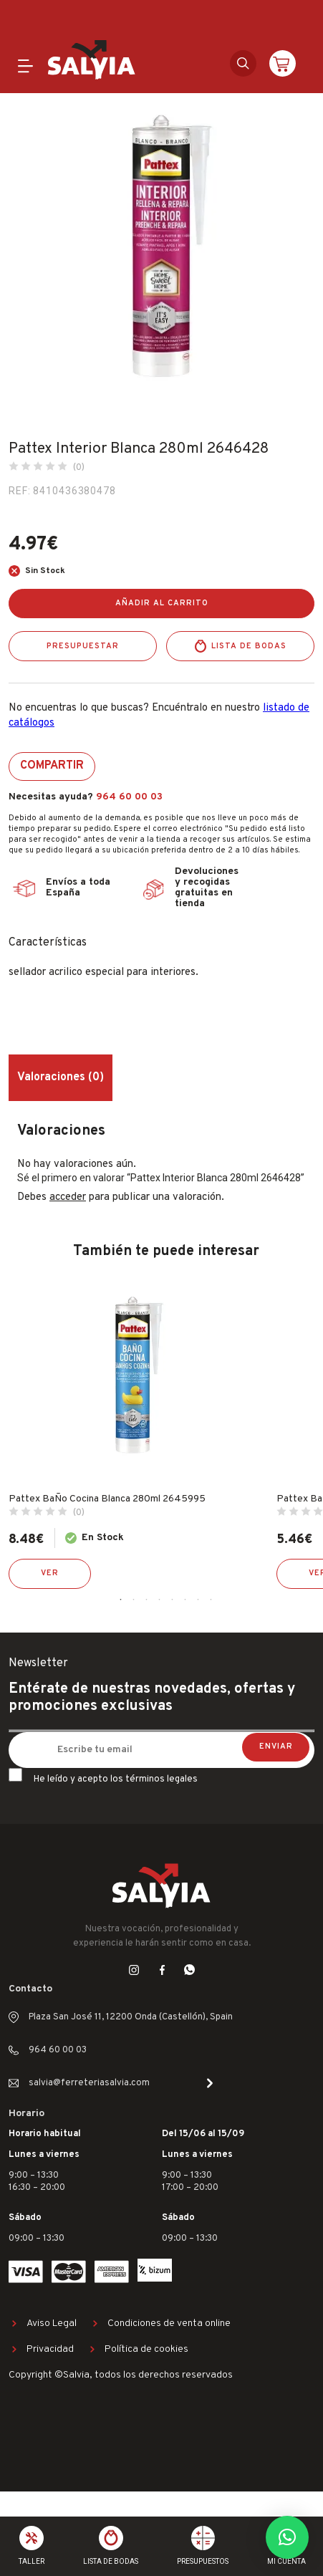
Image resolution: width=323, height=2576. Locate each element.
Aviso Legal (51, 2323)
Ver (50, 1573)
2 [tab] (134, 1599)
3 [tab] (147, 1599)
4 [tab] (160, 1599)
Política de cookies (146, 2349)
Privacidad (50, 2349)
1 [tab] (121, 1599)
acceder (67, 1197)
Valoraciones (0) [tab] (60, 1077)
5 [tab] (172, 1599)
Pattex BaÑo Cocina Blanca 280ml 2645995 (107, 1499)
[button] (287, 2537)
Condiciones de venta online (169, 2323)
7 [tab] (198, 1599)
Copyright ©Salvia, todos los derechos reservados (121, 2375)
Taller (31, 2561)
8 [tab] (211, 1599)
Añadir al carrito (161, 603)
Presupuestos (202, 2561)
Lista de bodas (248, 646)
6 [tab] (185, 1599)
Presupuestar (83, 646)
